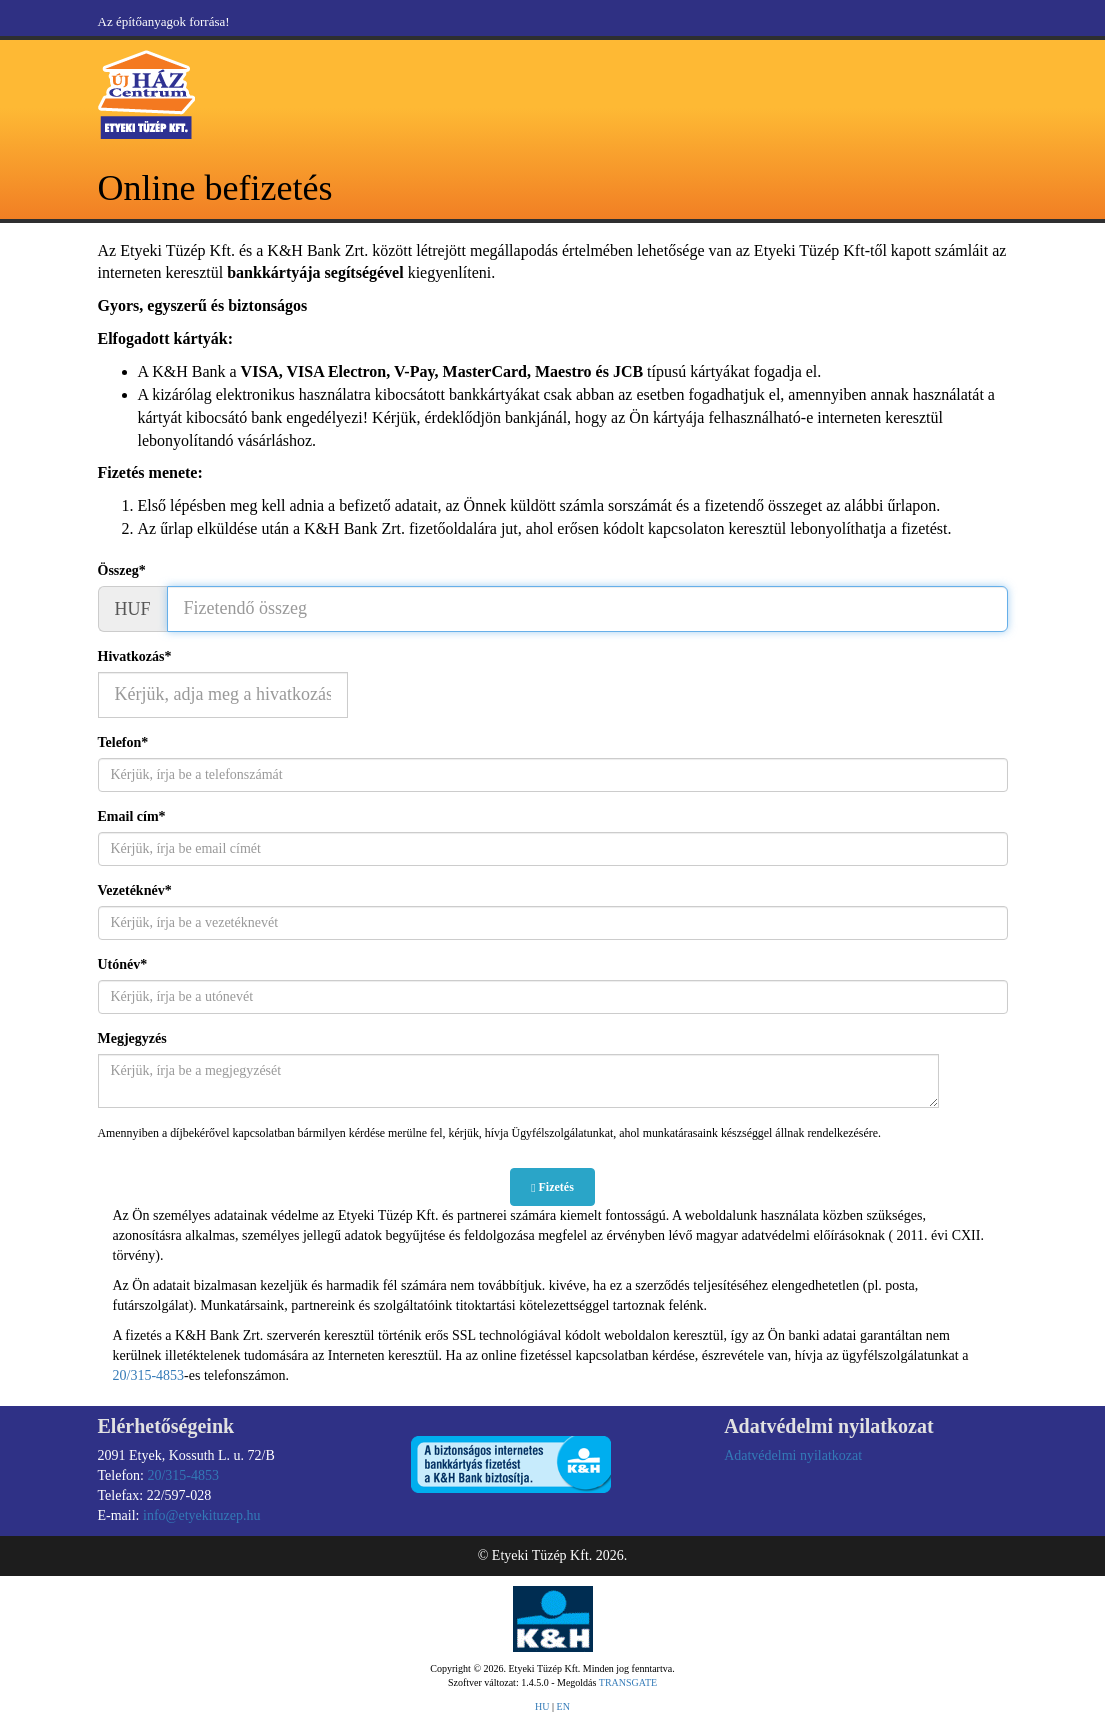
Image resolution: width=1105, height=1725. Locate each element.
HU (542, 1706)
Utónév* (123, 964)
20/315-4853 (149, 1375)
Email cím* (132, 816)
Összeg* (122, 570)
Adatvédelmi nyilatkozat (793, 1455)
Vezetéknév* (135, 890)
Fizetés (552, 1187)
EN (563, 1706)
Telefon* (123, 742)
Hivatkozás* (135, 656)
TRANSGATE (628, 1682)
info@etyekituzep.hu (201, 1515)
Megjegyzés (132, 1038)
